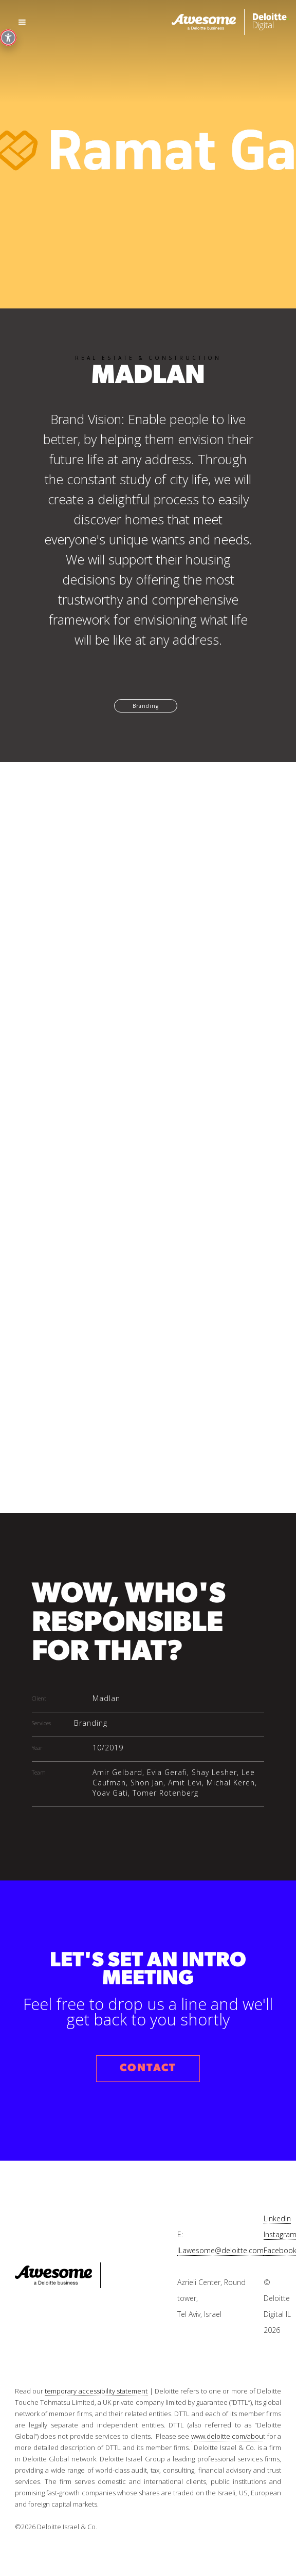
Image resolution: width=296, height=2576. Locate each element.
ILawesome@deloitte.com (220, 2250)
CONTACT (148, 2068)
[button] (22, 22)
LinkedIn (277, 2218)
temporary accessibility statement (96, 2391)
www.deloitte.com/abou (227, 2436)
